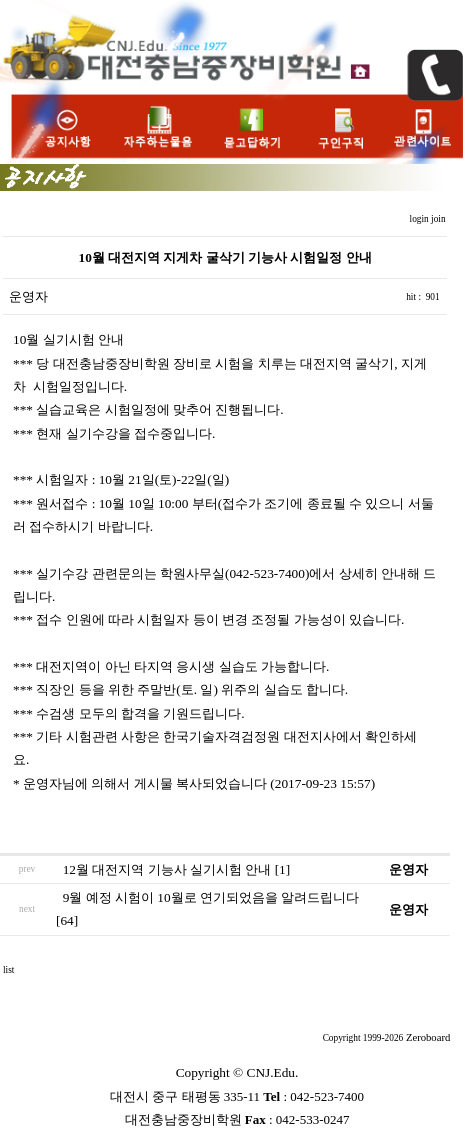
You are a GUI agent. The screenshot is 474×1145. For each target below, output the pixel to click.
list (8, 970)
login (421, 219)
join (439, 219)
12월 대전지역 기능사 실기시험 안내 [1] (177, 869)
